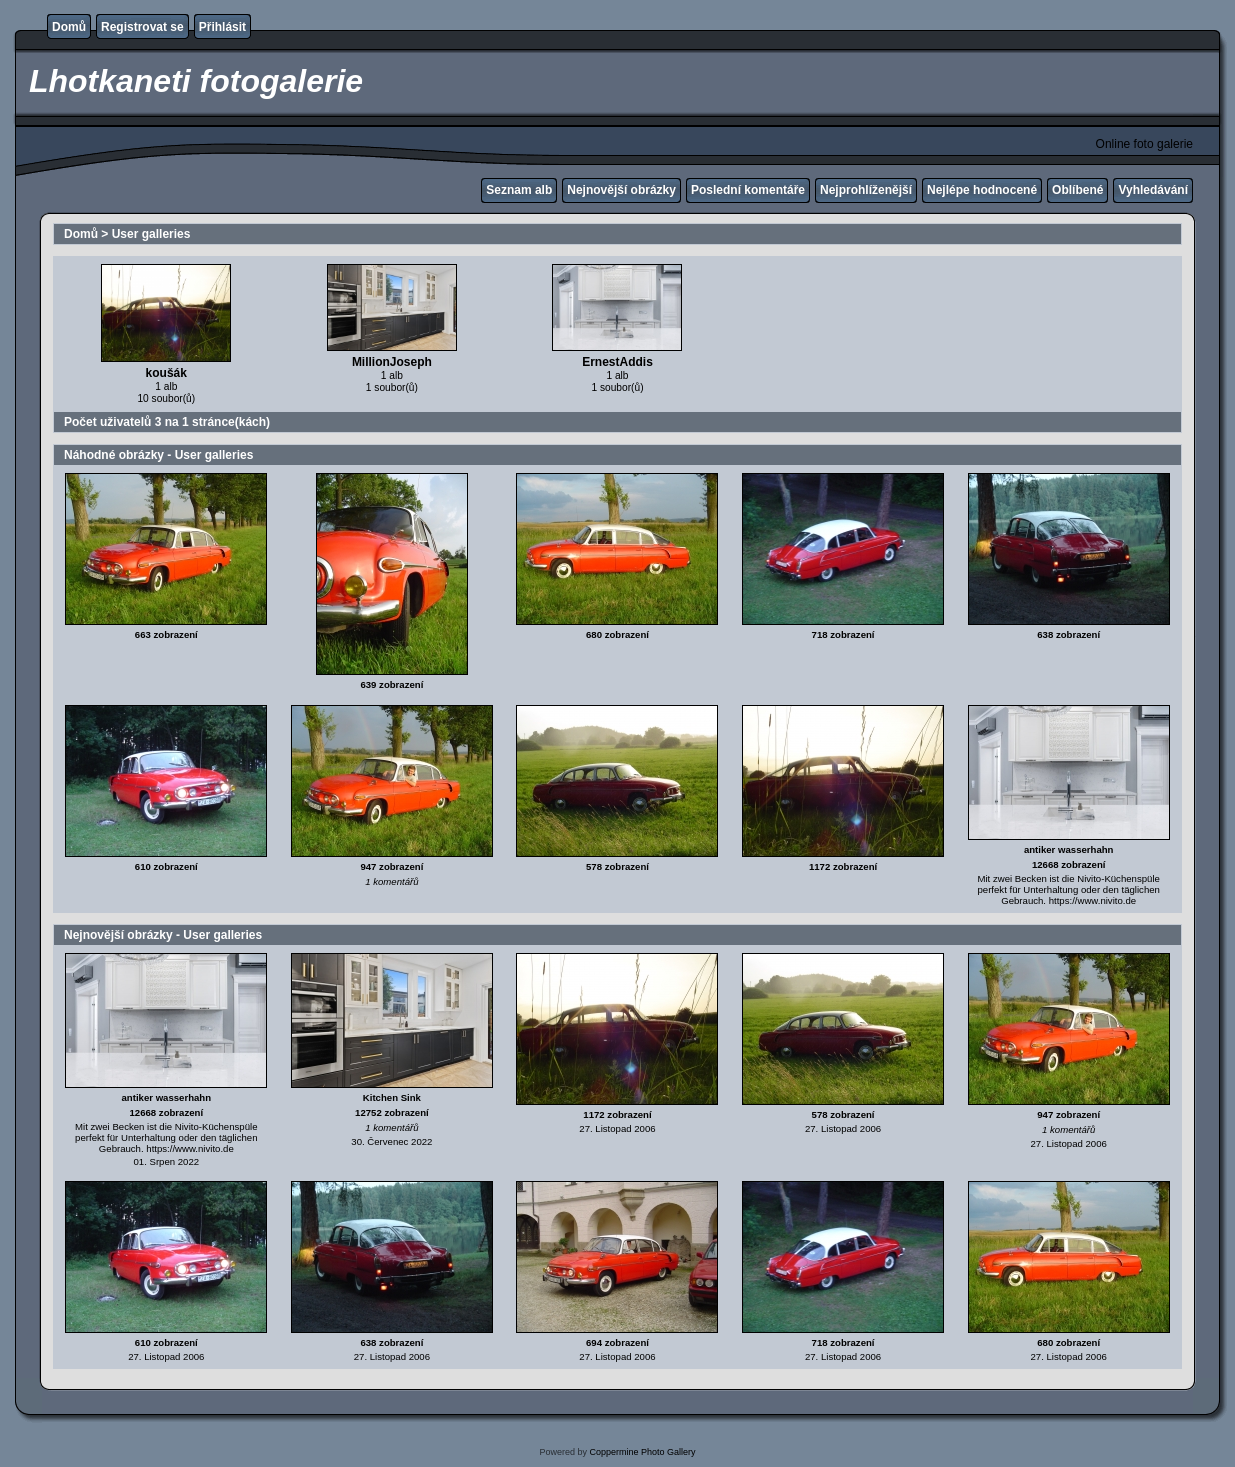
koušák (166, 373)
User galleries (151, 234)
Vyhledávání (1153, 190)
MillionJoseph (392, 362)
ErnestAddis (617, 362)
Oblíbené (1077, 190)
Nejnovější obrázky (621, 190)
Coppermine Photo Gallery (642, 1452)
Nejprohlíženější (866, 190)
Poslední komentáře (748, 190)
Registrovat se (142, 27)
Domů (69, 27)
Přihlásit (222, 27)
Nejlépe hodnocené (982, 190)
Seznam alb (519, 190)
